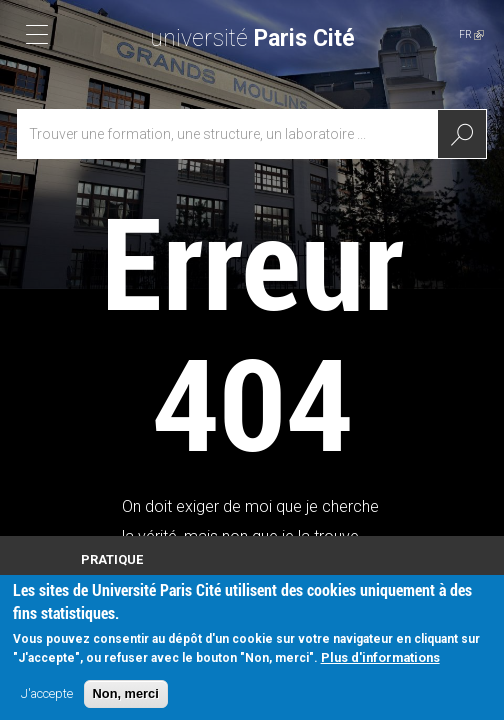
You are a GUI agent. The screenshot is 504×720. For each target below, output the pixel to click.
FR (471, 34)
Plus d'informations (380, 666)
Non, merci (126, 702)
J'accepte (47, 702)
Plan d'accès (113, 579)
